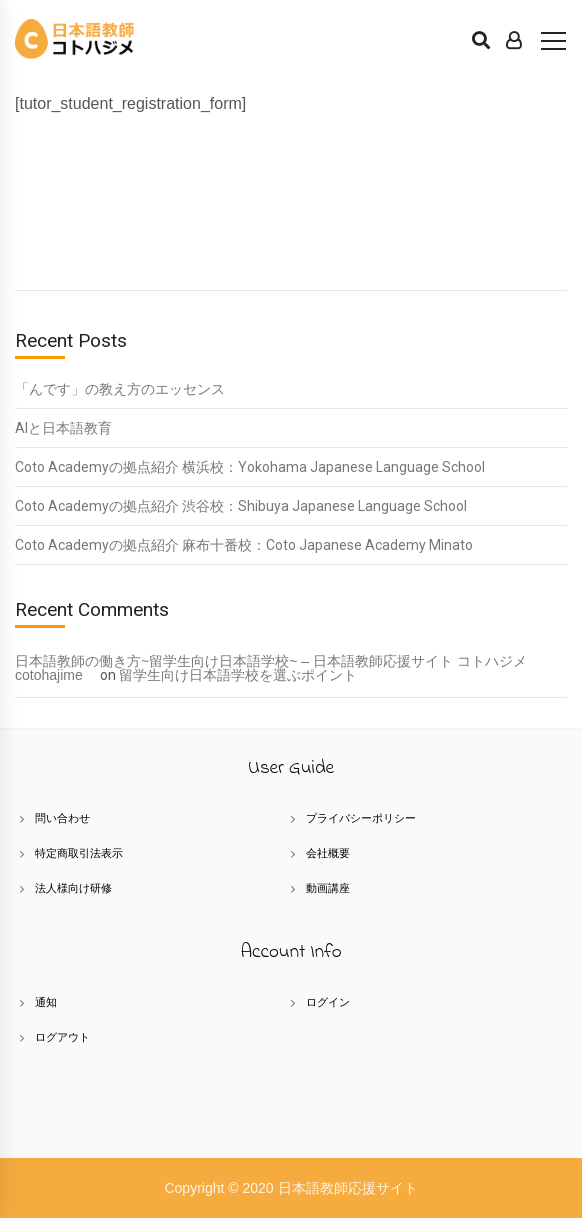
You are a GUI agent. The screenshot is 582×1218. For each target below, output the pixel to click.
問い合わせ (62, 818)
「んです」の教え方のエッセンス (120, 389)
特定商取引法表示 (79, 853)
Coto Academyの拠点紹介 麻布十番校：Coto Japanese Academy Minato (244, 545)
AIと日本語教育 (63, 428)
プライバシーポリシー (361, 818)
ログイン (328, 1002)
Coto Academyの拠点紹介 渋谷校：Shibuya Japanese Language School (241, 506)
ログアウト (62, 1037)
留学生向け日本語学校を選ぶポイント (238, 675)
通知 (46, 1002)
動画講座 (328, 888)
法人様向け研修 (73, 888)
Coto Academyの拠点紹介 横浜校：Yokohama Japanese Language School (250, 467)
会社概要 (328, 853)
